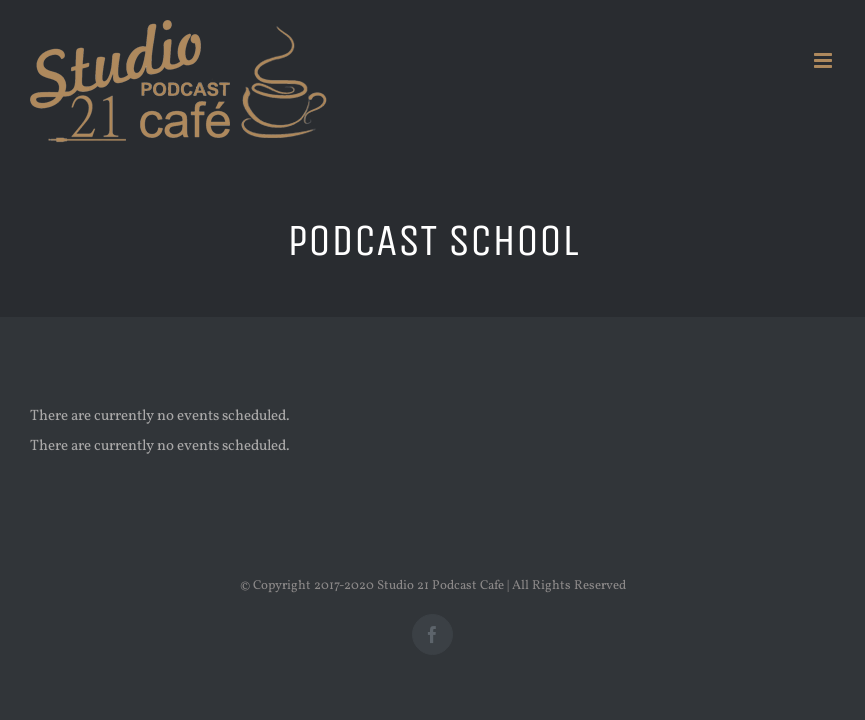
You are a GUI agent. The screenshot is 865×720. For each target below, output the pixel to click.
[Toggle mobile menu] (824, 60)
